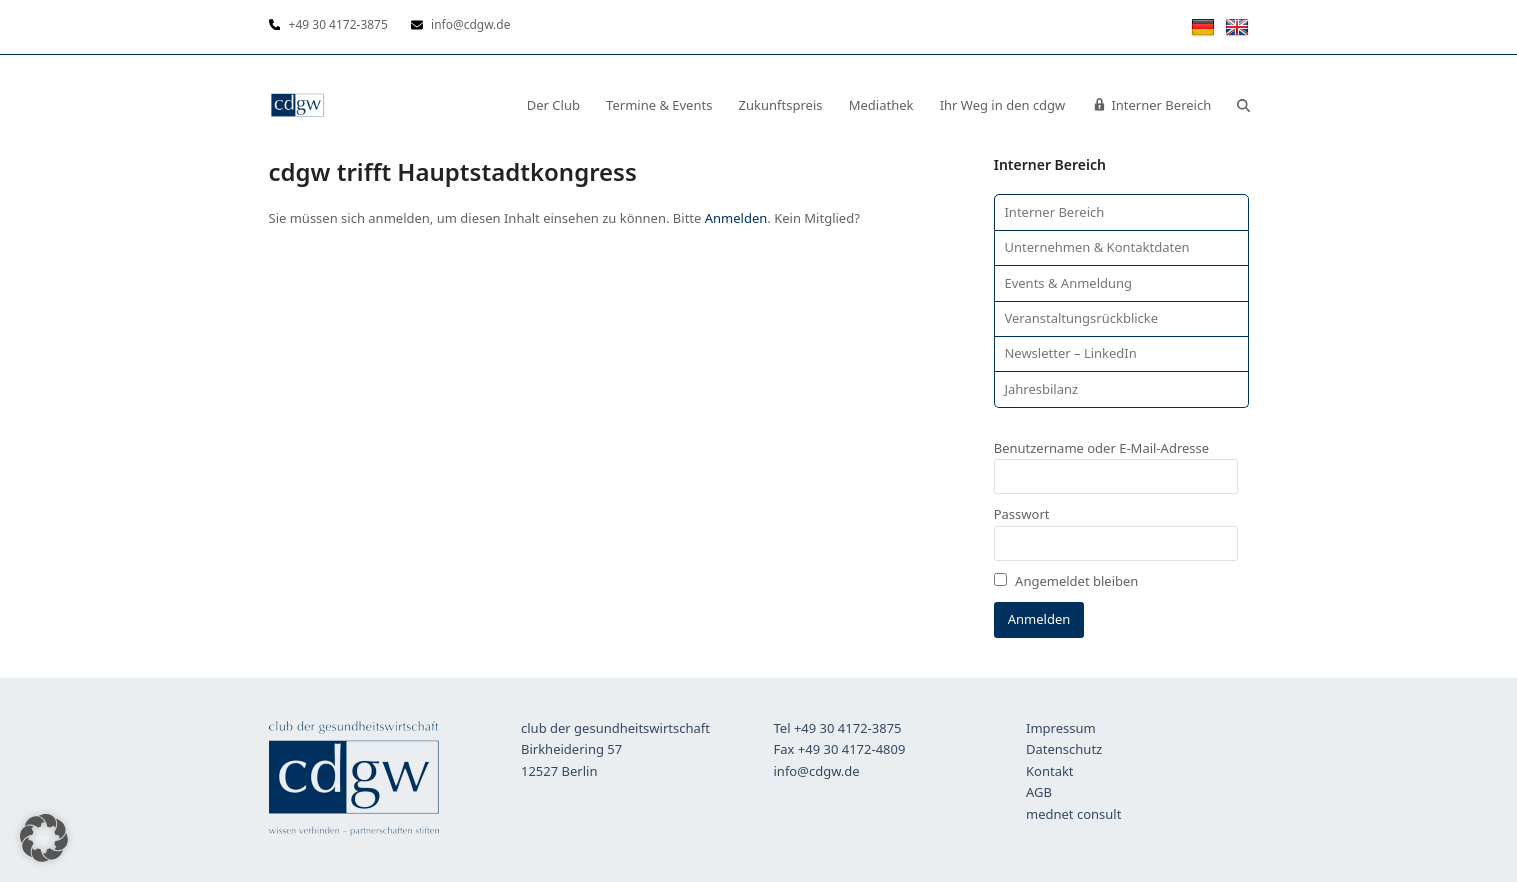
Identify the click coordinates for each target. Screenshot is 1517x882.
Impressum (1061, 728)
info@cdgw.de (817, 771)
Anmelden (736, 218)
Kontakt (1050, 771)
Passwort (1022, 514)
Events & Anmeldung (1068, 283)
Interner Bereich (1054, 212)
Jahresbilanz (1041, 389)
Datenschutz (1064, 749)
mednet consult (1073, 814)
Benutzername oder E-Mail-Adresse (1101, 448)
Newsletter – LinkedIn (1070, 353)
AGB (1039, 792)
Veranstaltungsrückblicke (1081, 318)
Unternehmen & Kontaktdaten (1096, 247)
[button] (1243, 105)
